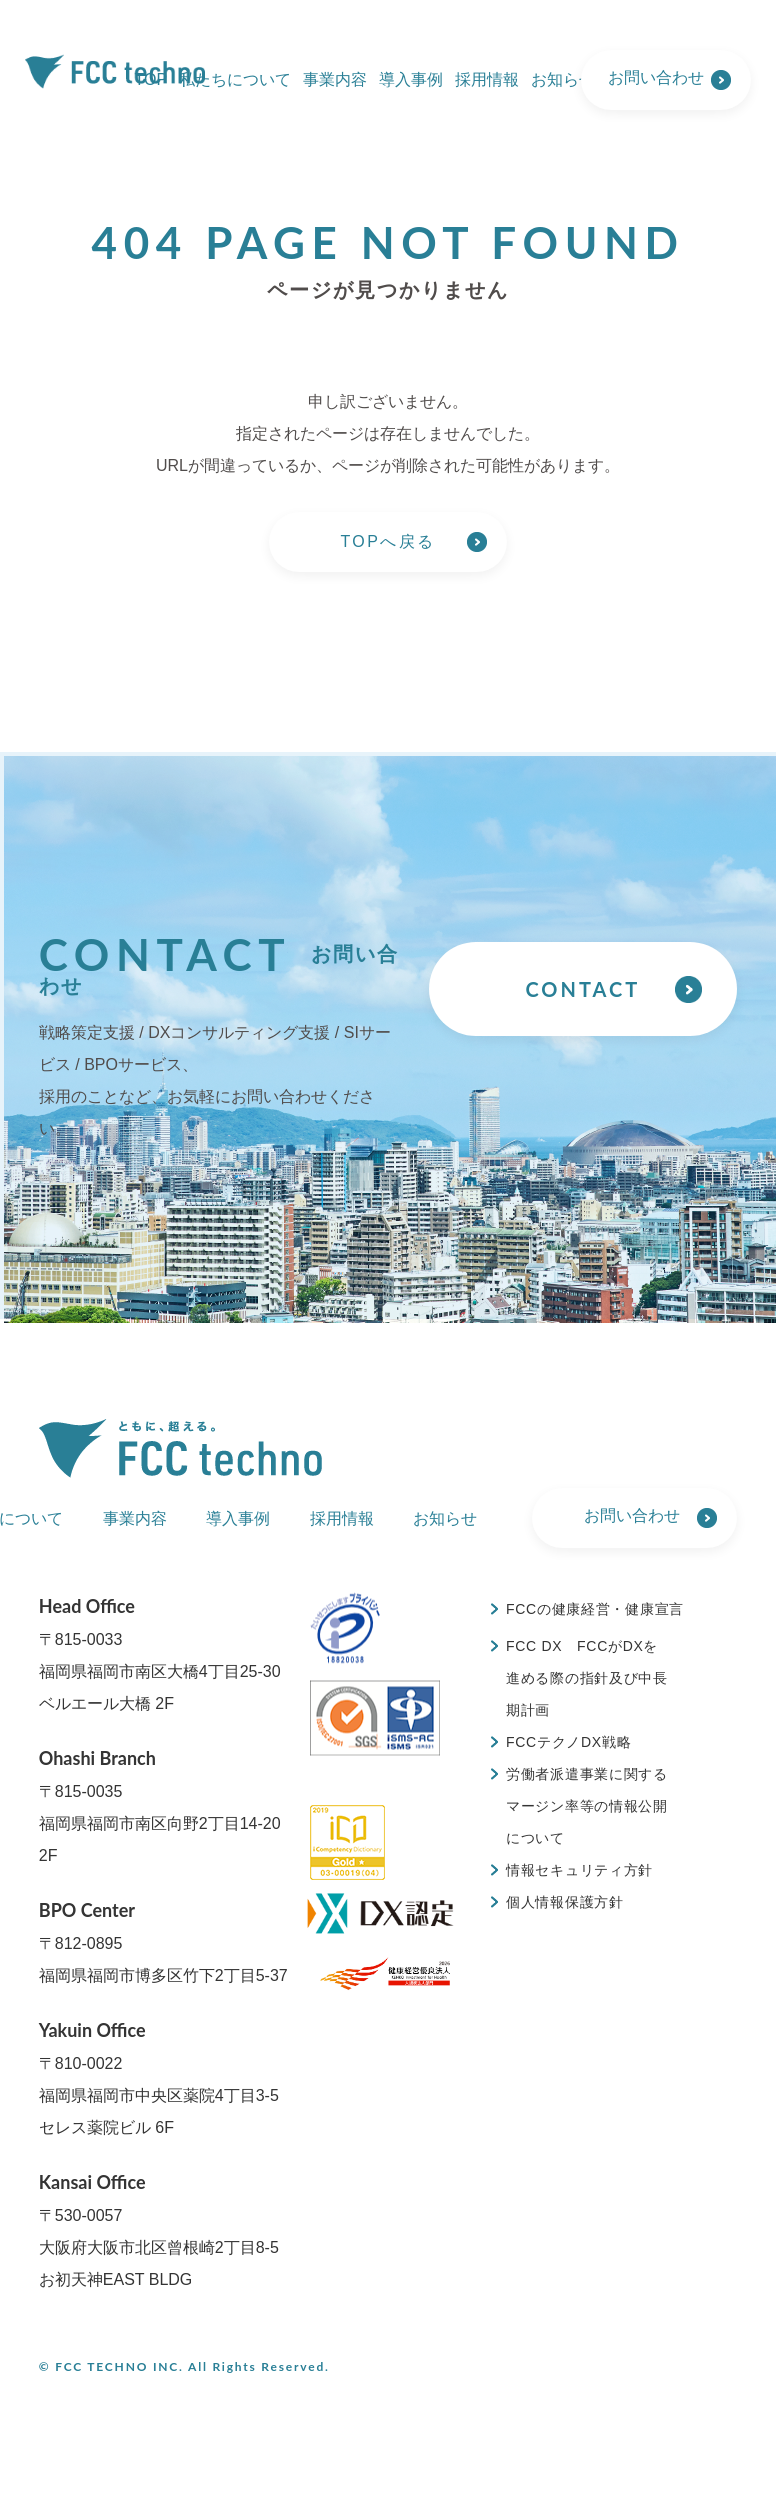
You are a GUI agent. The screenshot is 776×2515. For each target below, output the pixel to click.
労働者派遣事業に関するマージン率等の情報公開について (587, 1806)
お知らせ (563, 79)
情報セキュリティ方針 (579, 1870)
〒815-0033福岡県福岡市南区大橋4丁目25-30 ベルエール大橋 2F (160, 1653)
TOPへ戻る (387, 541)
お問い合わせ (656, 77)
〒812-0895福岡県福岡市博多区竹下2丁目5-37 (163, 1941)
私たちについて (235, 79)
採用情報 (487, 79)
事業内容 (335, 79)
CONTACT (582, 989)
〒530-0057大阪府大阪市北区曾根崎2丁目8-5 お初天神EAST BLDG (159, 2229)
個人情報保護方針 (565, 1902)
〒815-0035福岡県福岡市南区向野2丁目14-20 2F (160, 1805)
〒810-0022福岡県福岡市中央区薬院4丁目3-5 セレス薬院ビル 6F (159, 2077)
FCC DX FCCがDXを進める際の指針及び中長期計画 (587, 1678)
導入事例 (411, 79)
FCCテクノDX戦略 (568, 1742)
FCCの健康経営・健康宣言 (595, 1609)
